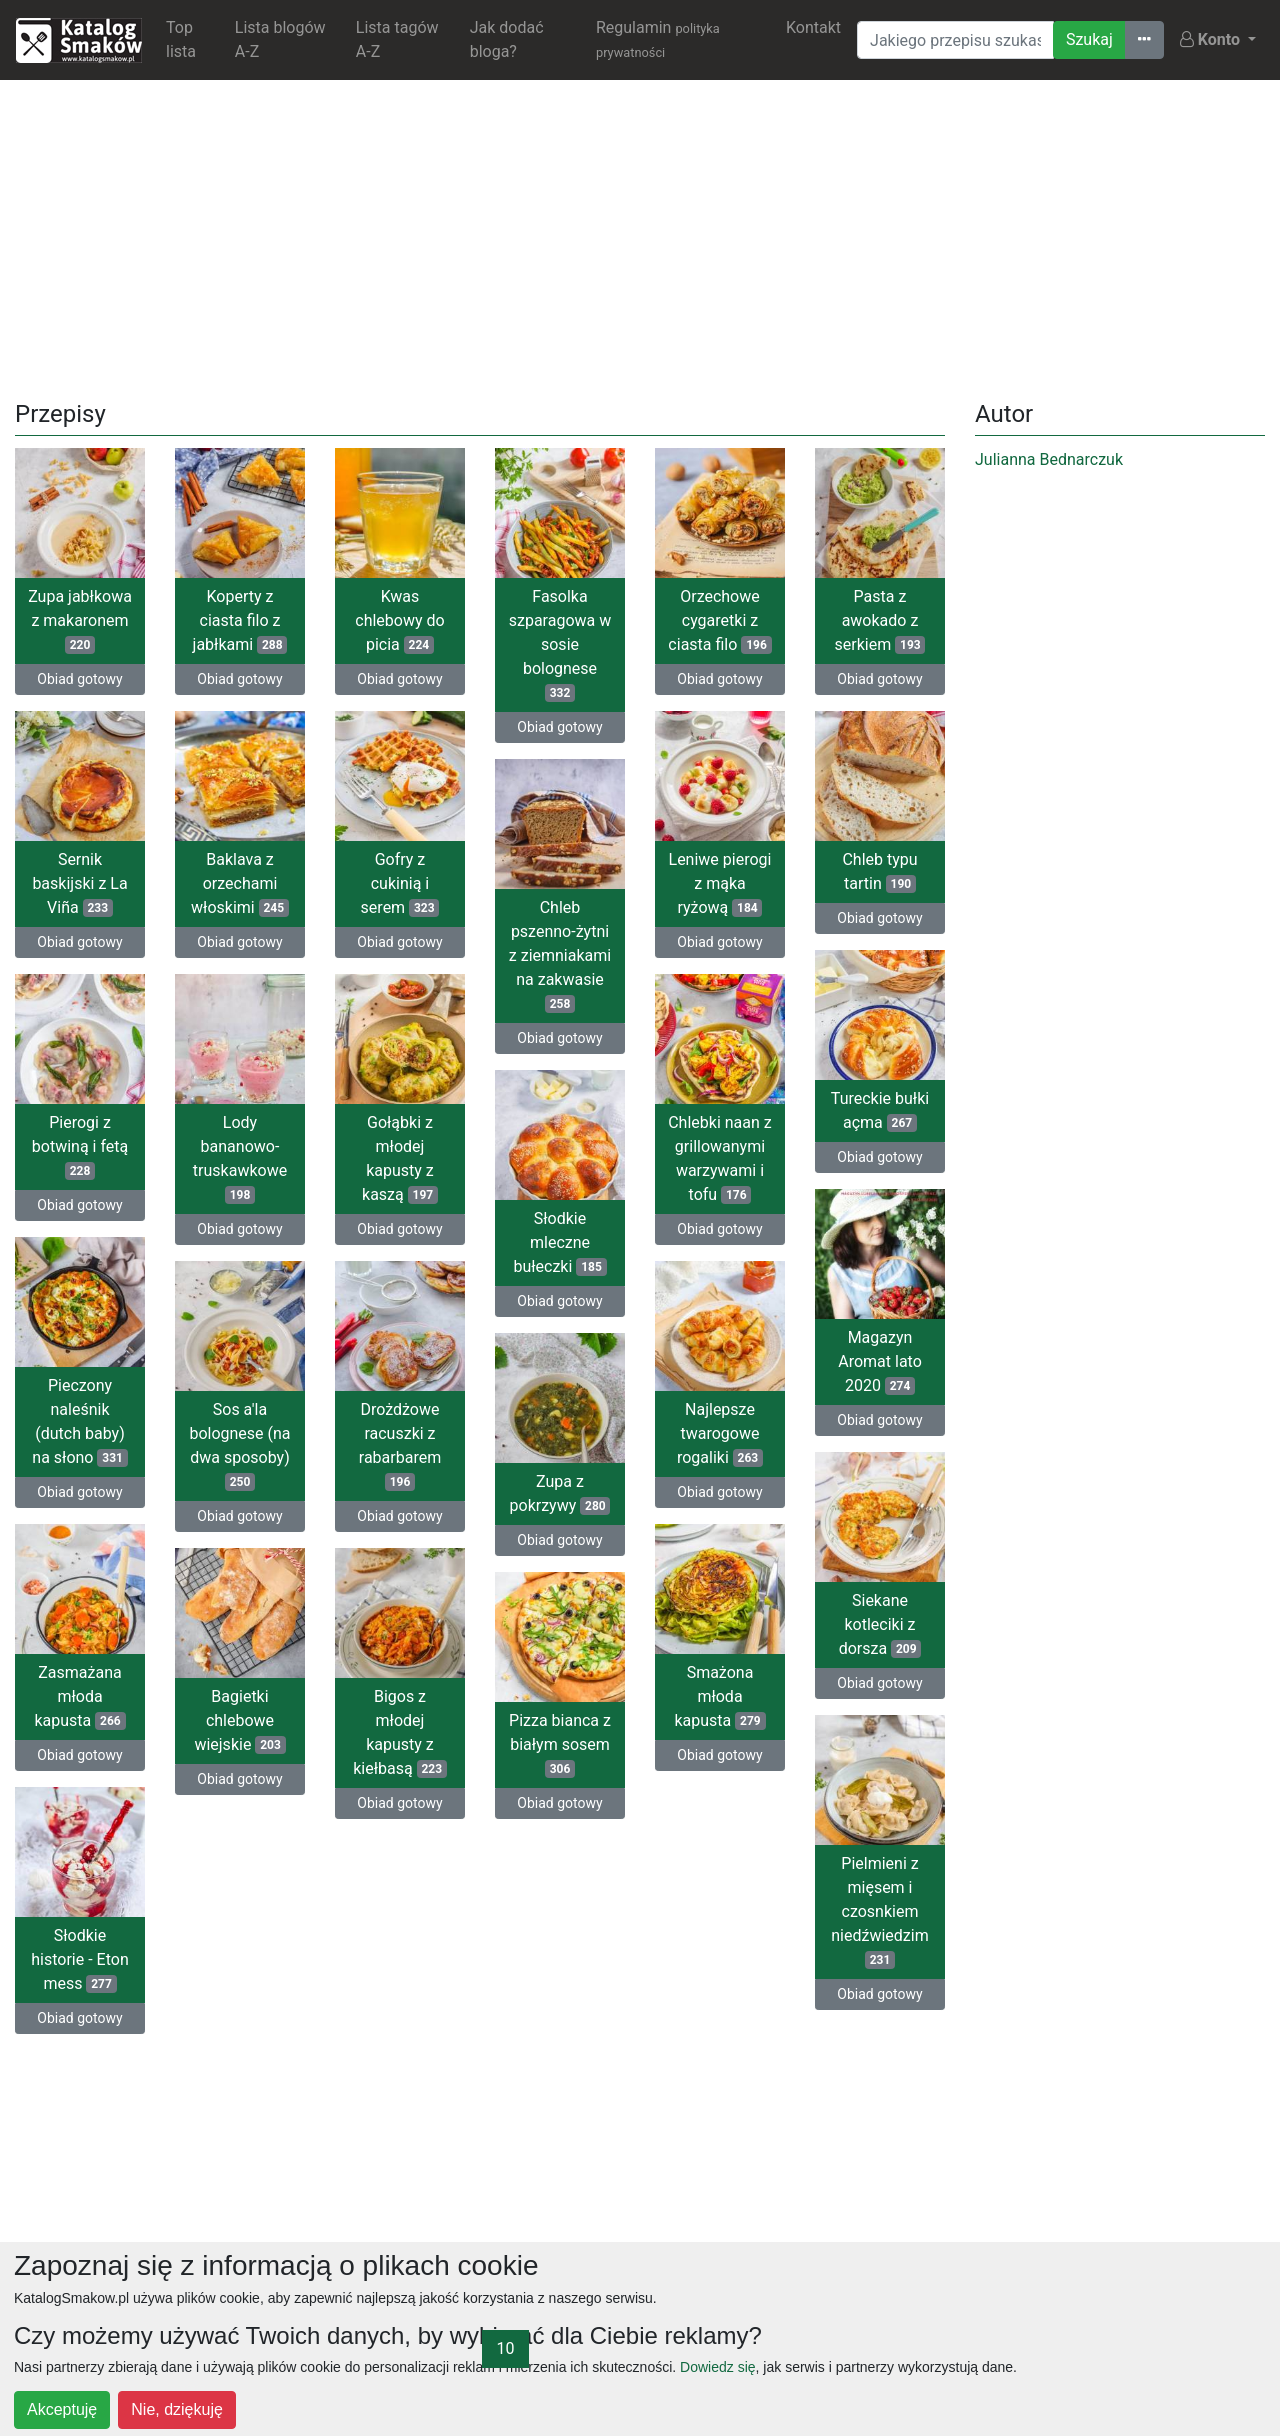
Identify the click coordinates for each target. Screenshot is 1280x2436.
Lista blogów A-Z (280, 39)
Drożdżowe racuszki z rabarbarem (400, 1445)
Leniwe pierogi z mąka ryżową (720, 883)
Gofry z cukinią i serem (400, 883)
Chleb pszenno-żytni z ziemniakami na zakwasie (560, 955)
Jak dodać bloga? (507, 39)
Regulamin (658, 39)
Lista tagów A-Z (397, 39)
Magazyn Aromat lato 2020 (880, 1361)
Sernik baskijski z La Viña (79, 883)
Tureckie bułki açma (880, 1110)
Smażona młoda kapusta (719, 1696)
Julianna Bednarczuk (1049, 459)
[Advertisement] (640, 236)
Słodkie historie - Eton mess (79, 1959)
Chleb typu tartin (879, 871)
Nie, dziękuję (177, 2409)
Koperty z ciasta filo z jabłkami (240, 620)
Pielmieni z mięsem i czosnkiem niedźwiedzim (879, 1911)
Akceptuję (62, 2409)
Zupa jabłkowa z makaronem (80, 620)
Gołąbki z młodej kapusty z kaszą (400, 1158)
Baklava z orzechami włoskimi (240, 883)
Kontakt (813, 27)
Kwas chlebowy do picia (399, 620)
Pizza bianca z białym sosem (560, 1744)
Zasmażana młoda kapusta (79, 1696)
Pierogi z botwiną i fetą (80, 1146)
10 (506, 2348)
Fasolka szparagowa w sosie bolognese (560, 644)
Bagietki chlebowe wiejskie (239, 1720)
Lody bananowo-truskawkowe (240, 1158)
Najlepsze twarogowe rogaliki (720, 1433)
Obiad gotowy (79, 679)
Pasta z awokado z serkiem (880, 620)
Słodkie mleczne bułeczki (559, 1242)
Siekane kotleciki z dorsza (880, 1624)
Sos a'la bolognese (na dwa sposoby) (239, 1445)
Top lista (181, 39)
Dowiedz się (717, 2367)
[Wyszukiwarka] (955, 40)
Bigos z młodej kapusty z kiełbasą (400, 1732)
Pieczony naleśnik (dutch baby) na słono (79, 1421)
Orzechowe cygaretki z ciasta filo (719, 620)
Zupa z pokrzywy (560, 1493)
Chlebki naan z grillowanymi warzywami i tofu (720, 1158)
